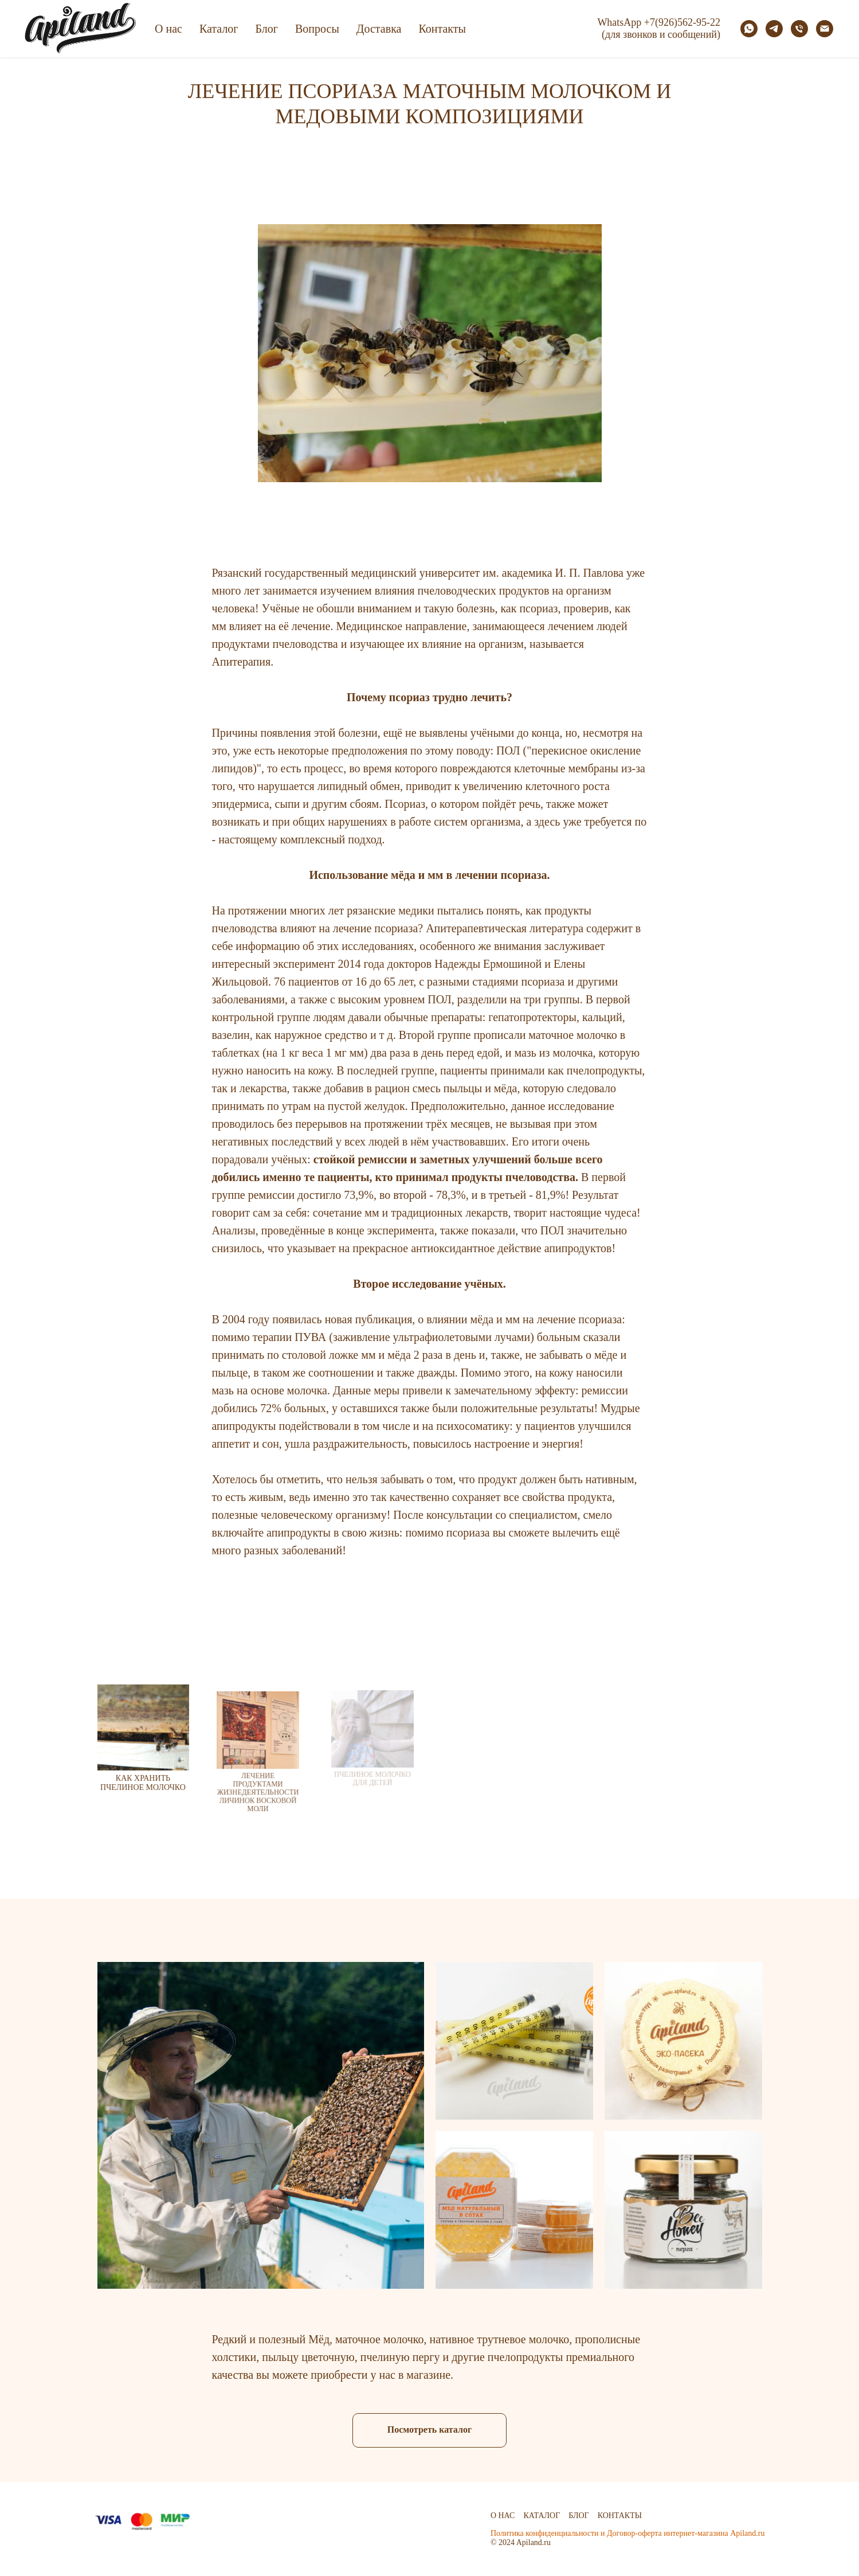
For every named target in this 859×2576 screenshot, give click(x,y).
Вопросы (317, 28)
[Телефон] (799, 28)
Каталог (218, 28)
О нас (168, 28)
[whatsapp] (749, 28)
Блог (267, 28)
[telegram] (774, 28)
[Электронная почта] (824, 28)
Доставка (379, 28)
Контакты (442, 28)
